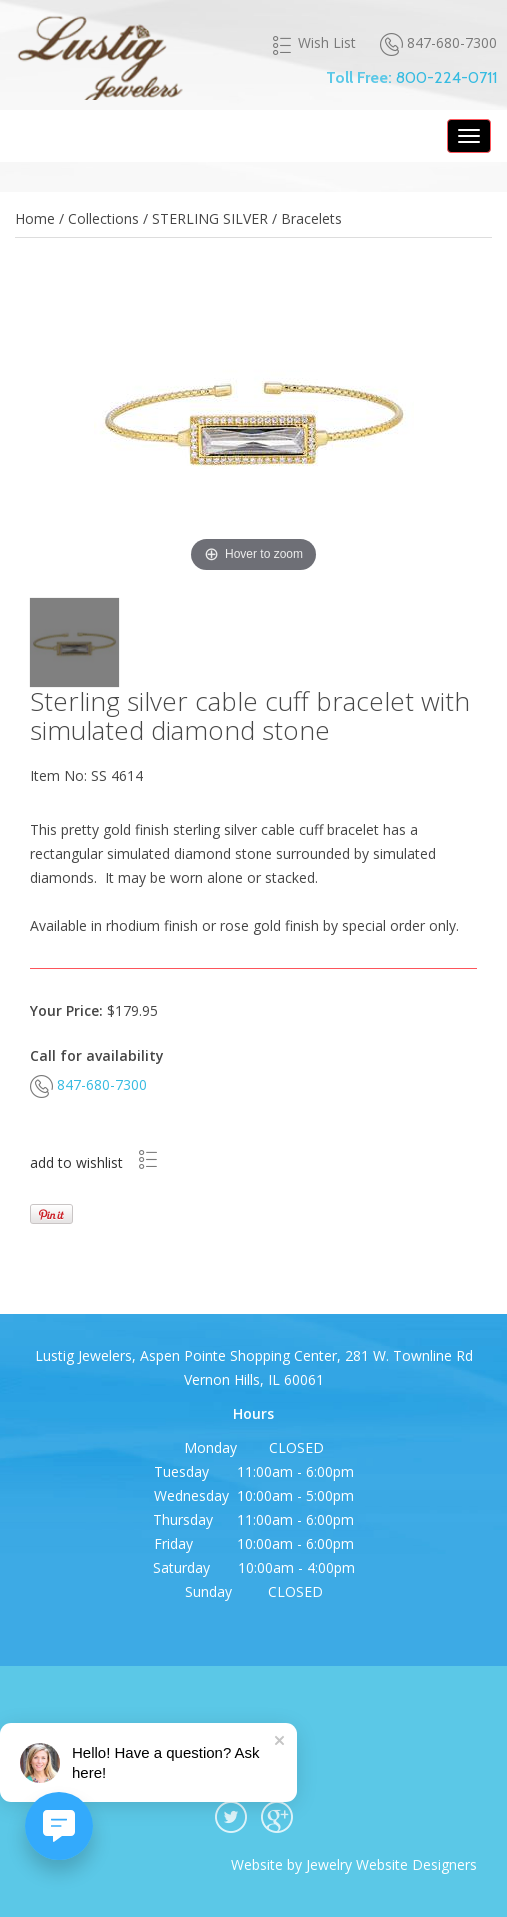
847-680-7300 (438, 43)
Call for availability (97, 1055)
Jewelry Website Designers (391, 1864)
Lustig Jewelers (99, 55)
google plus (277, 1817)
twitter (231, 1817)
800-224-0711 (446, 77)
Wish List (313, 43)
